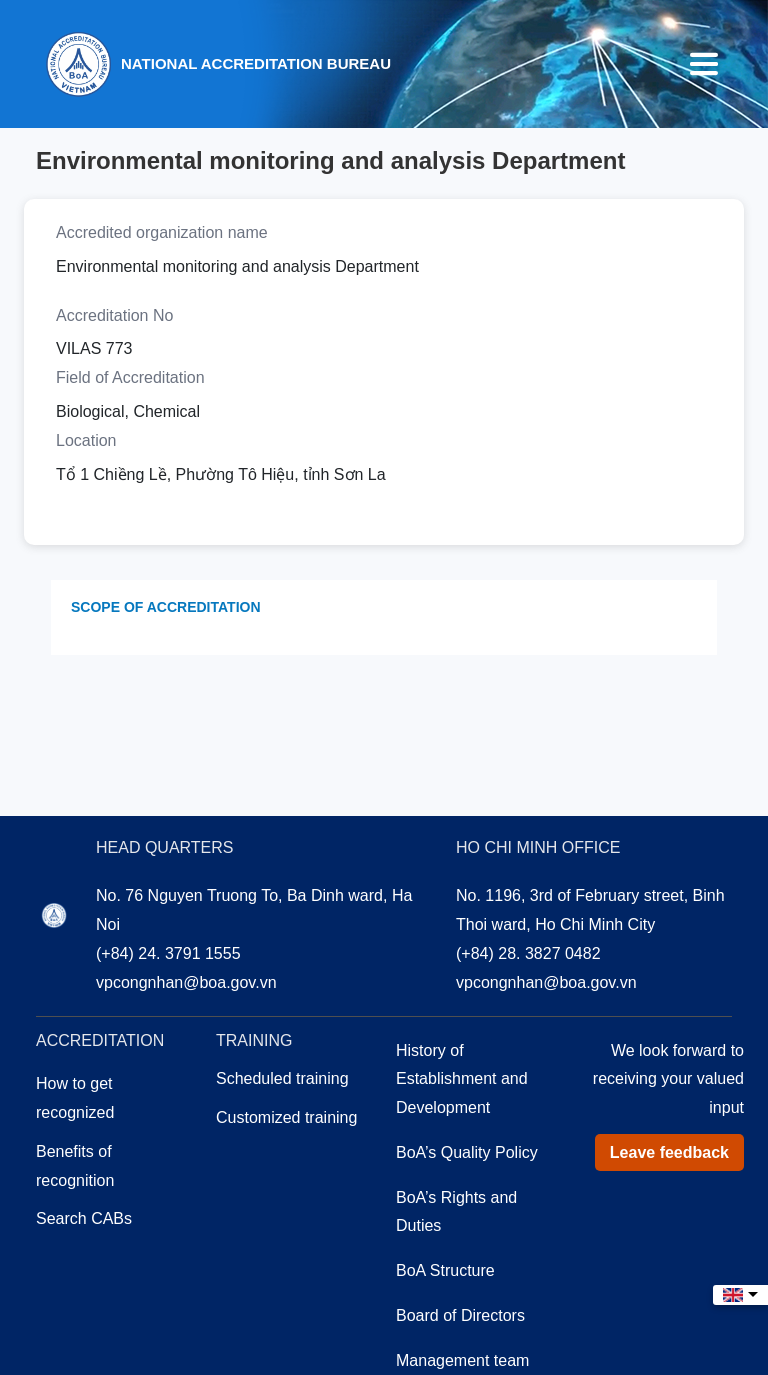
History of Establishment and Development (462, 1079)
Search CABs (84, 1218)
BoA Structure (445, 1270)
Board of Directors (460, 1315)
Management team (462, 1360)
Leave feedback (669, 1152)
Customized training (286, 1117)
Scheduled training (282, 1078)
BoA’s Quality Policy (467, 1152)
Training (254, 1040)
